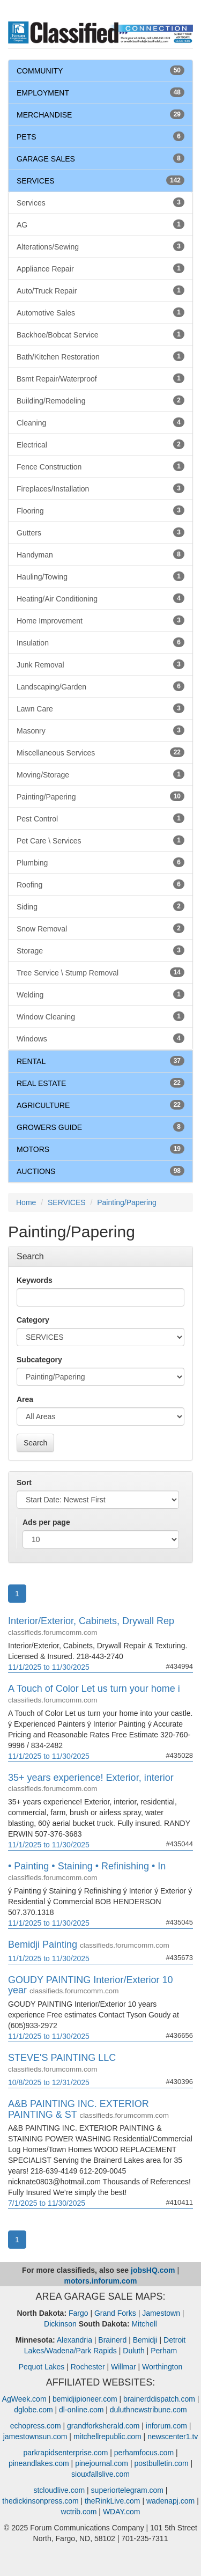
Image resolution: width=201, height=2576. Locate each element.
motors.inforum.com (100, 2281)
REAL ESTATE (41, 1083)
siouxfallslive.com (100, 2474)
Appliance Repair (100, 268)
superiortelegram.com (127, 2490)
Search (35, 1443)
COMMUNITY (40, 71)
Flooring (100, 510)
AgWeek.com (24, 2399)
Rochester (88, 2366)
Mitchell (144, 2324)
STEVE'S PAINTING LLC (62, 2057)
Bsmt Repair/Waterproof (100, 378)
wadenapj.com (170, 2501)
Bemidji (145, 2340)
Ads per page (46, 1522)
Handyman (100, 554)
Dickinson (60, 2324)
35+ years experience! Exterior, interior (91, 1777)
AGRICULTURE (43, 1105)
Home (26, 1202)
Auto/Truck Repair (100, 290)
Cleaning (100, 422)
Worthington (162, 2366)
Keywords (35, 1280)
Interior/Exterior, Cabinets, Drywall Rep (91, 1621)
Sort (24, 1482)
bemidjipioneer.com (85, 2399)
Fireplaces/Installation (100, 488)
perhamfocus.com (144, 2452)
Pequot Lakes (42, 2366)
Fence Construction (100, 466)
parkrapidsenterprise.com (65, 2452)
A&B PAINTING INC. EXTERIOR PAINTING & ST (78, 2109)
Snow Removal (100, 928)
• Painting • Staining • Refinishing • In (87, 1866)
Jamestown (161, 2313)
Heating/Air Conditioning (100, 598)
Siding (100, 906)
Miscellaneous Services (100, 752)
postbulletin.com (161, 2463)
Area (25, 1399)
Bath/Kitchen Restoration (100, 356)
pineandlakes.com (39, 2463)
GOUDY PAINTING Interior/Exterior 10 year (90, 1985)
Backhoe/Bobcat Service (100, 334)
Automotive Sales (100, 312)
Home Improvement (100, 620)
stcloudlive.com (59, 2490)
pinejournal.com (101, 2463)
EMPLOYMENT (43, 93)
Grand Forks (115, 2313)
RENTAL (31, 1061)
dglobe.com (33, 2409)
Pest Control (100, 818)
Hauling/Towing (100, 576)
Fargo (78, 2313)
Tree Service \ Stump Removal (100, 972)
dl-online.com (81, 2409)
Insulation (100, 642)
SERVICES (36, 181)
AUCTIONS (36, 1171)
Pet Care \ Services (100, 840)
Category (33, 1320)
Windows (100, 1038)
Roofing (100, 884)
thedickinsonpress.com (40, 2501)
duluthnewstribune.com (148, 2409)
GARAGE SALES (46, 159)
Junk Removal (100, 664)
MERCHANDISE (44, 115)
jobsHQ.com (153, 2270)
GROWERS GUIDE (49, 1127)
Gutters (100, 532)
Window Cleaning (100, 1016)
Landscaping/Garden (100, 686)
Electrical (100, 444)
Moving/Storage (100, 774)
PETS (26, 137)
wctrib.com (79, 2511)
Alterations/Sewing (100, 246)
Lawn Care (100, 708)
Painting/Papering (100, 796)
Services (100, 202)
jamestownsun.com (35, 2436)
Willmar (123, 2366)
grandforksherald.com (103, 2425)
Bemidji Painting (42, 1944)
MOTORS (33, 1149)
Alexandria (74, 2340)
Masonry (100, 730)
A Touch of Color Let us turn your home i (94, 1688)
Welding (100, 994)
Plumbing (100, 862)
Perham (164, 2350)
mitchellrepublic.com (107, 2436)
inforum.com (166, 2425)
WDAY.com (121, 2511)
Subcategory (39, 1359)
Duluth (133, 2350)
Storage (100, 950)
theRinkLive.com (112, 2501)
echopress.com (35, 2425)
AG (100, 224)
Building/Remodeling (100, 400)
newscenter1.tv (172, 2436)
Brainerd (112, 2340)
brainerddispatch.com (159, 2399)
